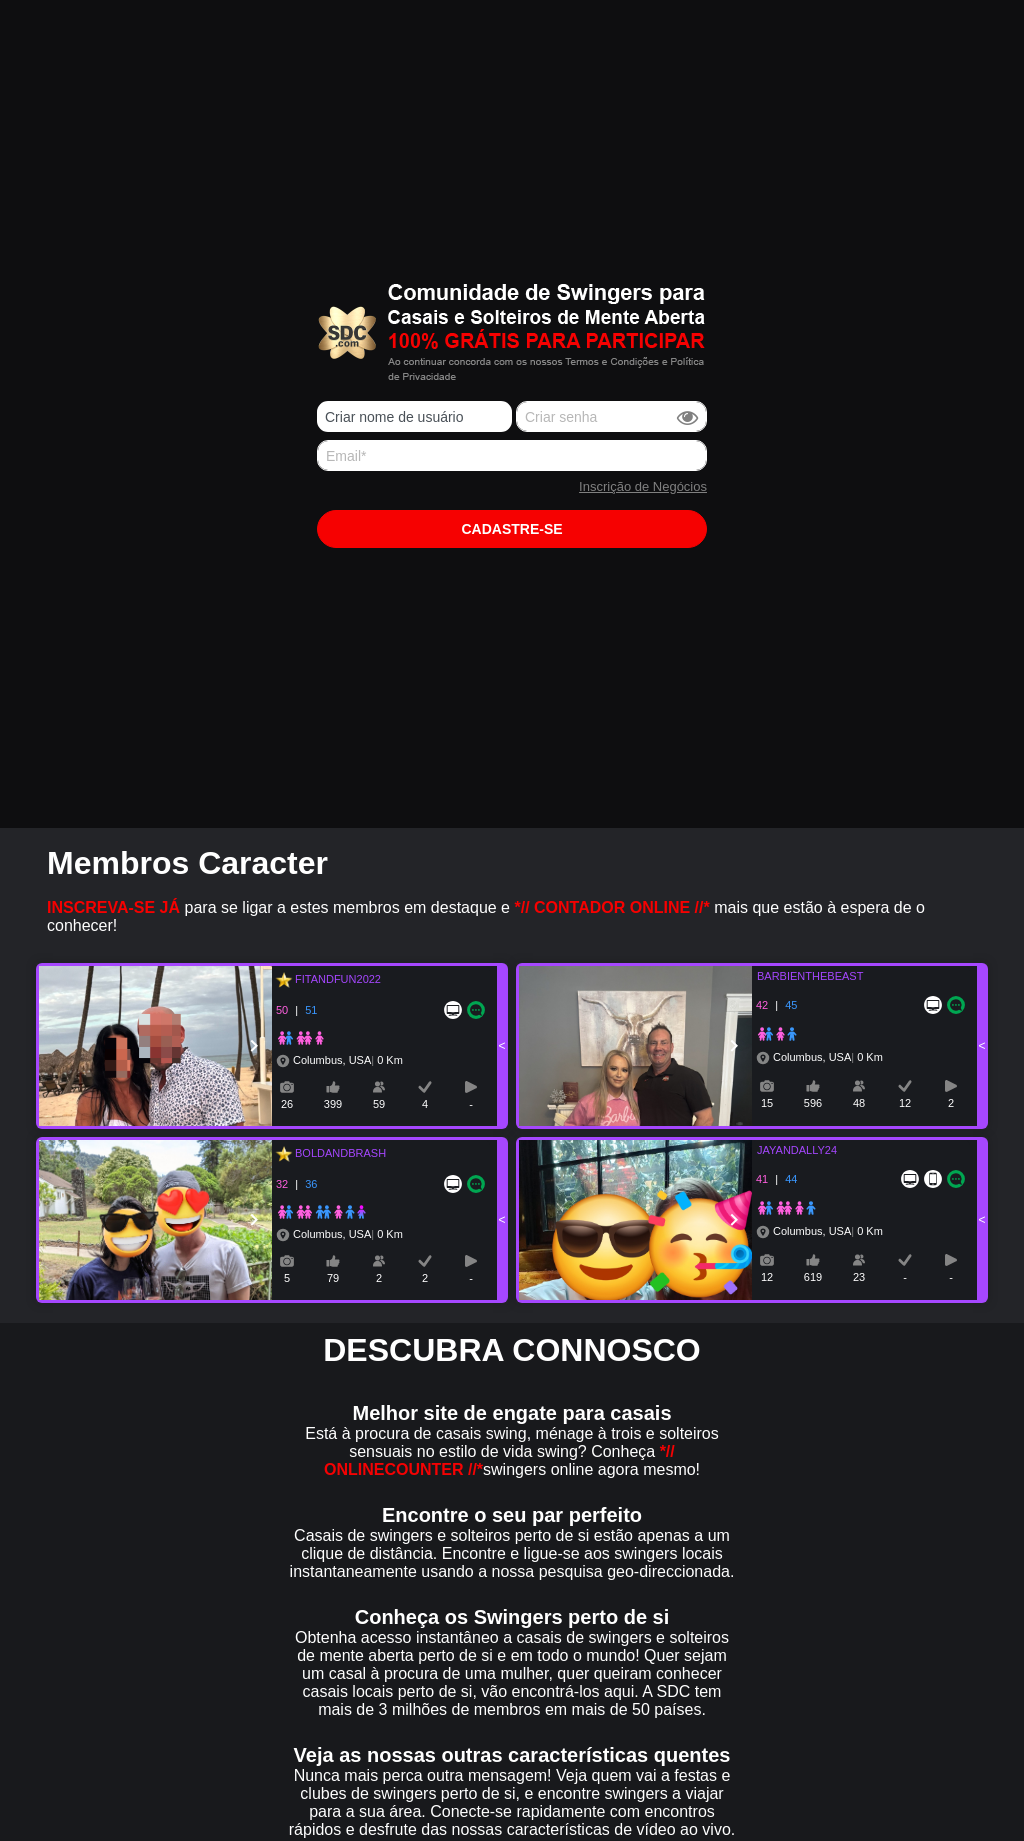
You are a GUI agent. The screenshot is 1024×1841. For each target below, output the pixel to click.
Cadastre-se (511, 529)
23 (859, 1277)
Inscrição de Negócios (643, 486)
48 (859, 1103)
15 (767, 1103)
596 (813, 1103)
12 (905, 1103)
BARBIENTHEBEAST (798, 976)
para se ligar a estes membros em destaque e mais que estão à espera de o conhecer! (486, 916)
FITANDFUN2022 (335, 979)
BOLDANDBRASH (337, 1153)
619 (813, 1277)
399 (333, 1104)
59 (379, 1104)
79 (333, 1278)
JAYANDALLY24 (785, 1150)
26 (287, 1104)
